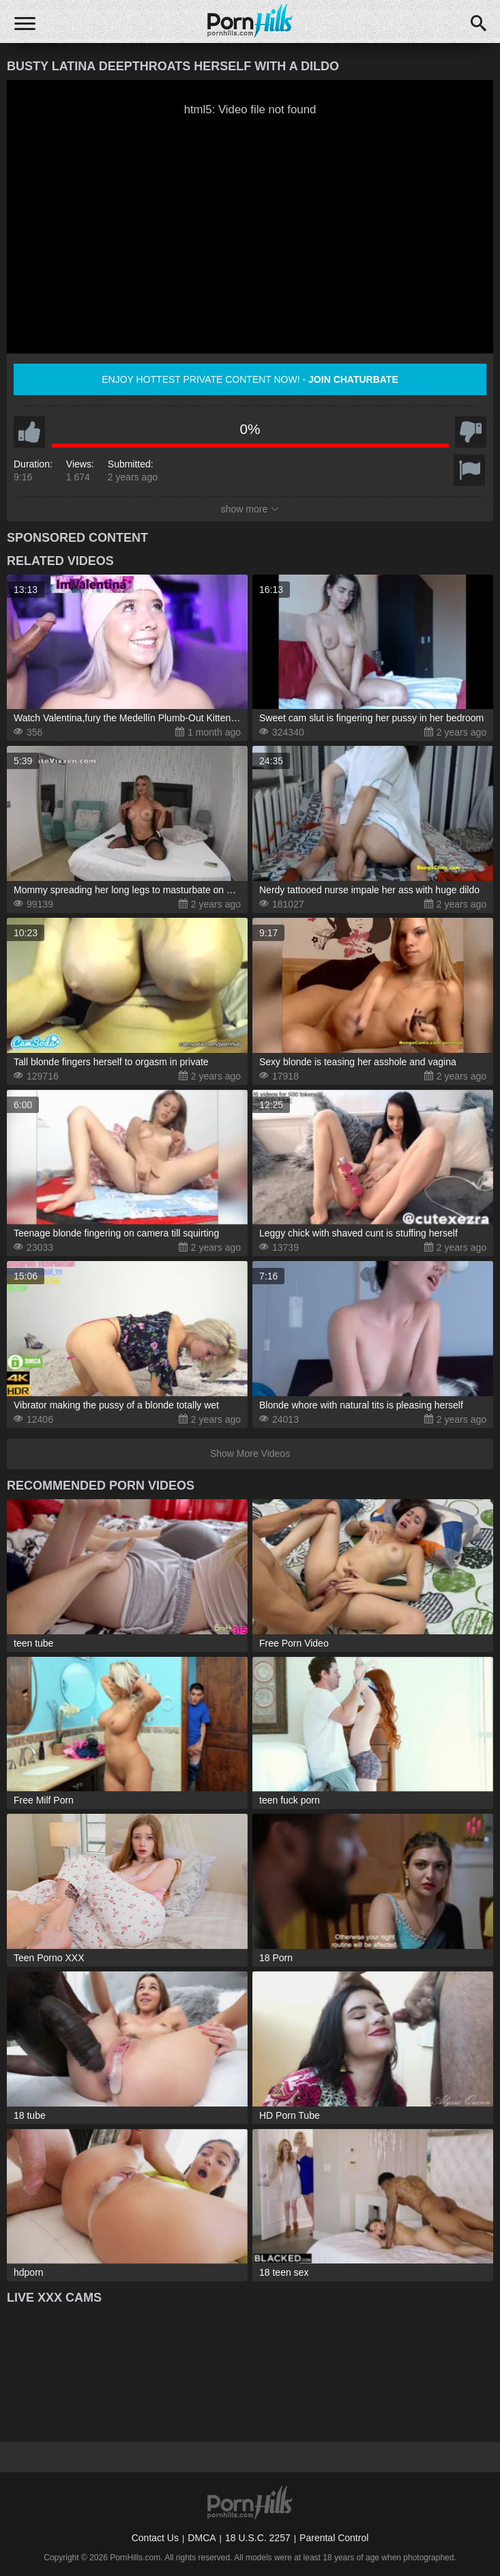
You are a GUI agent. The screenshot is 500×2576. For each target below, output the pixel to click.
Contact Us (155, 2537)
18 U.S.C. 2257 (258, 2537)
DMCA (202, 2537)
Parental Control (333, 2537)
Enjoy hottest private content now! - (250, 379)
